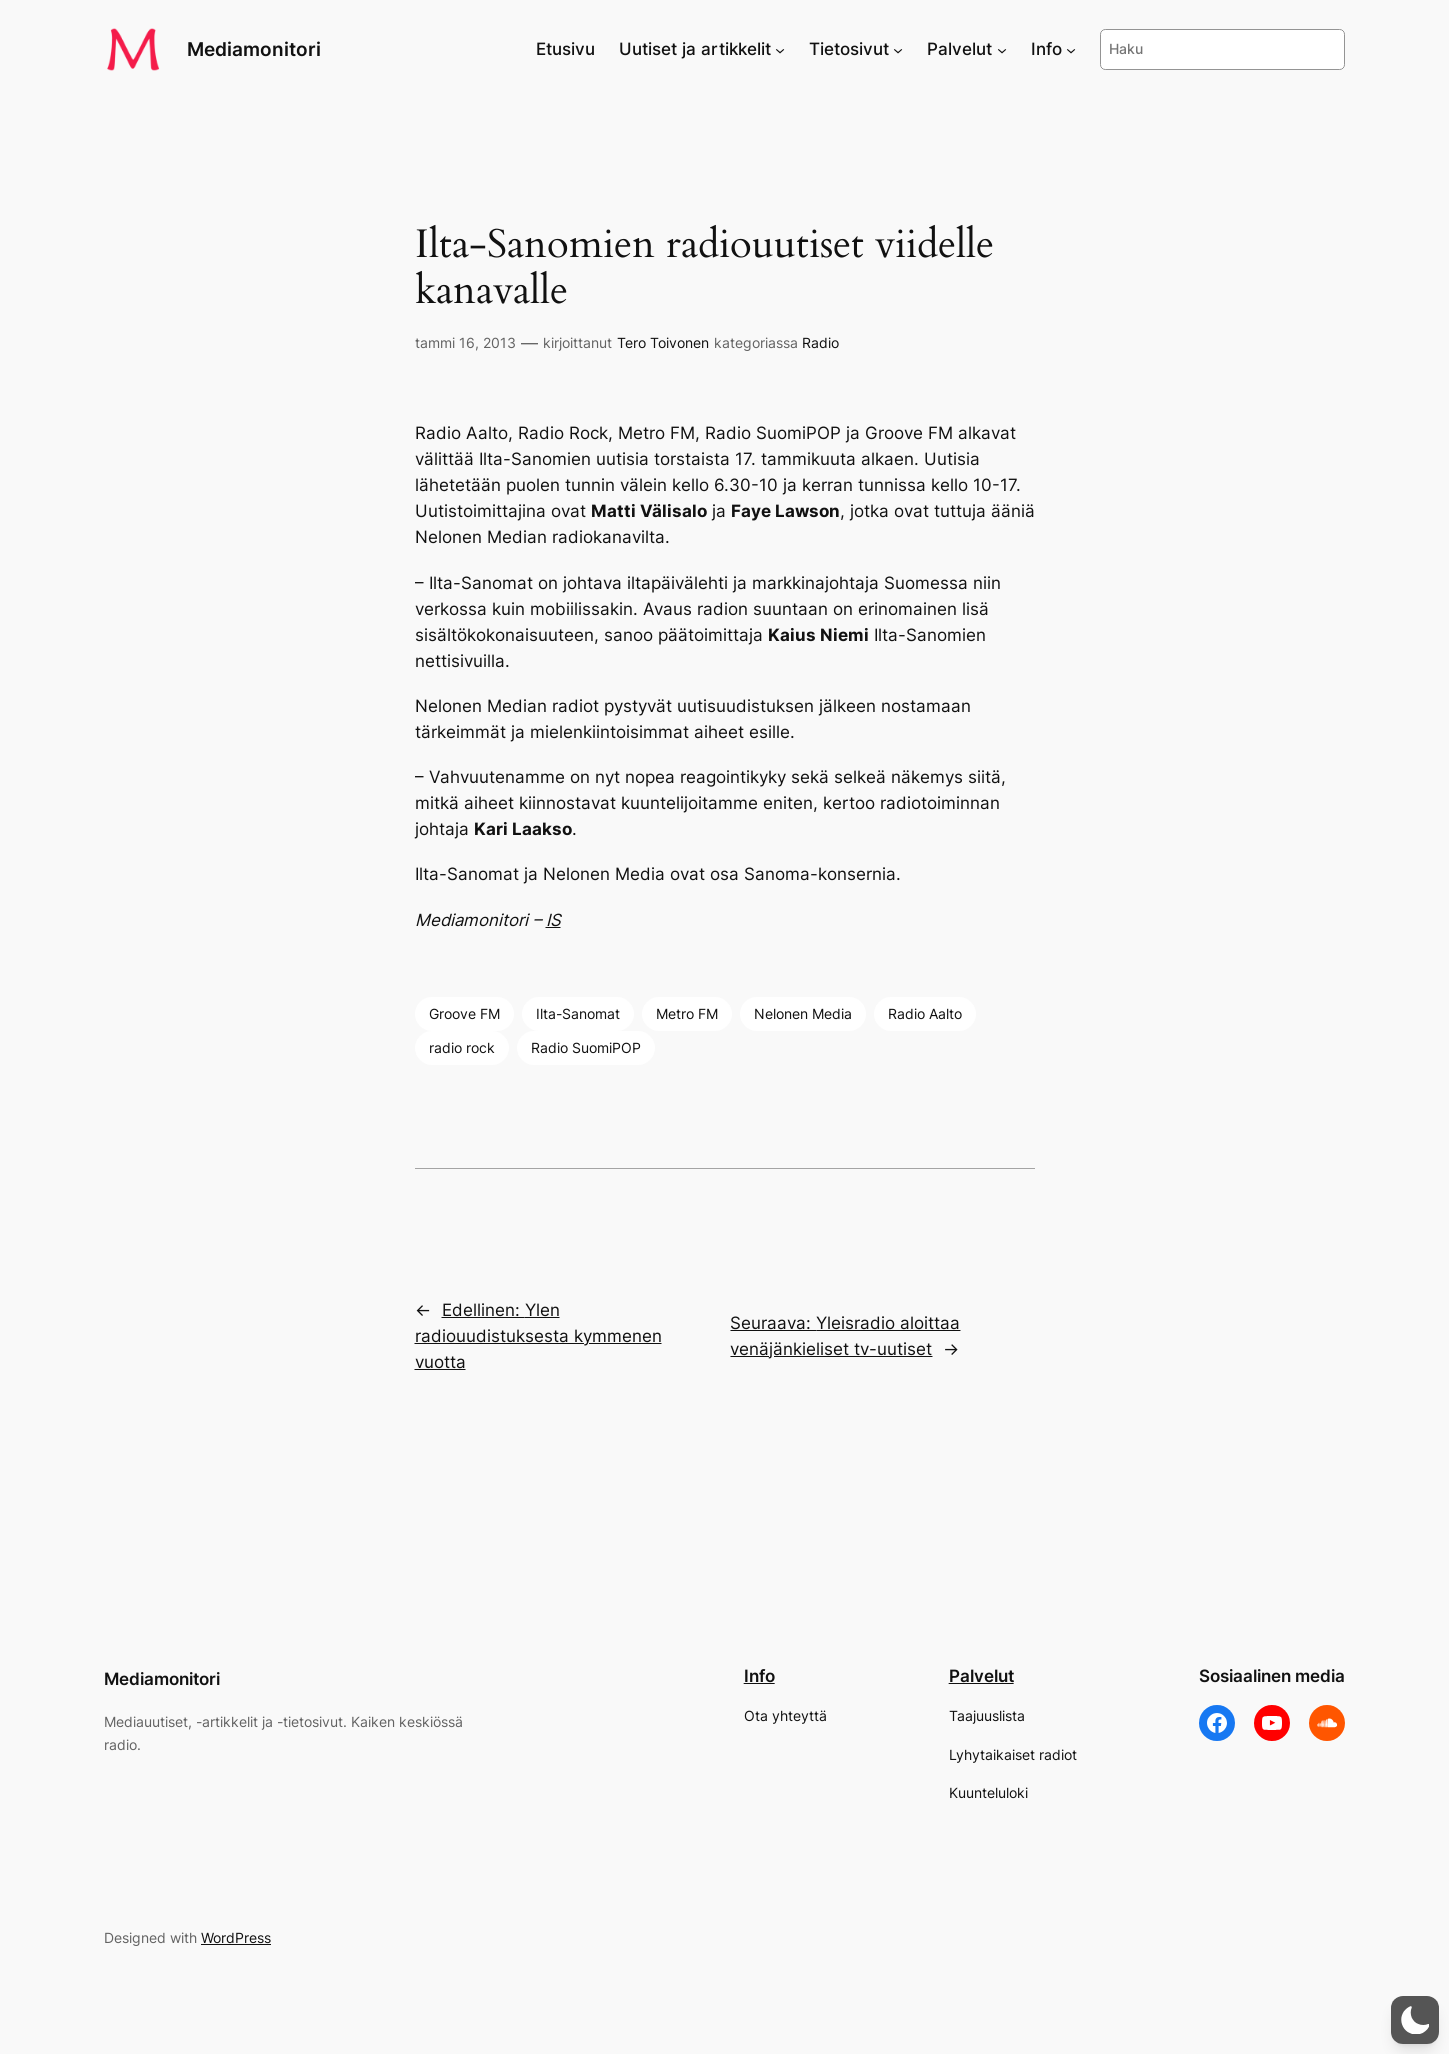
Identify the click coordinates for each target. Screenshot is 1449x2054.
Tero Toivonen (663, 342)
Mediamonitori (254, 49)
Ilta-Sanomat (578, 1013)
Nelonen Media (803, 1013)
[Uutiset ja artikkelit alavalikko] (780, 49)
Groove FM (464, 1013)
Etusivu (565, 49)
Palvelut (981, 1676)
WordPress (236, 1937)
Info (759, 1676)
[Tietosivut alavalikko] (898, 49)
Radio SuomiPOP (586, 1047)
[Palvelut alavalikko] (1002, 49)
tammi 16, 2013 (465, 342)
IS (553, 920)
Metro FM (687, 1013)
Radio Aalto (925, 1013)
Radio (820, 342)
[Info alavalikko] (1071, 49)
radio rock (462, 1047)
